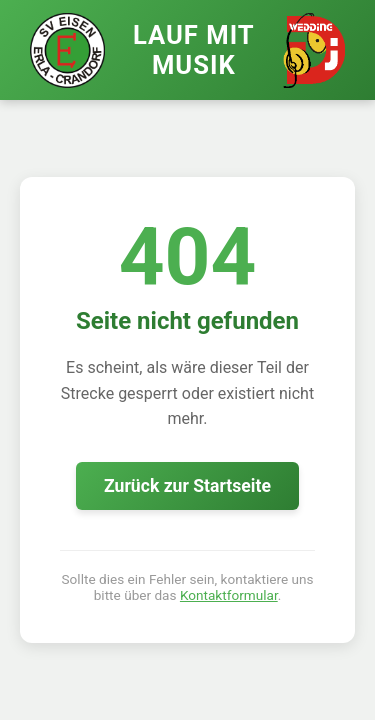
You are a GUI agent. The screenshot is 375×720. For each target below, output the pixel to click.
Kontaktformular (229, 595)
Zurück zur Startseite (187, 486)
